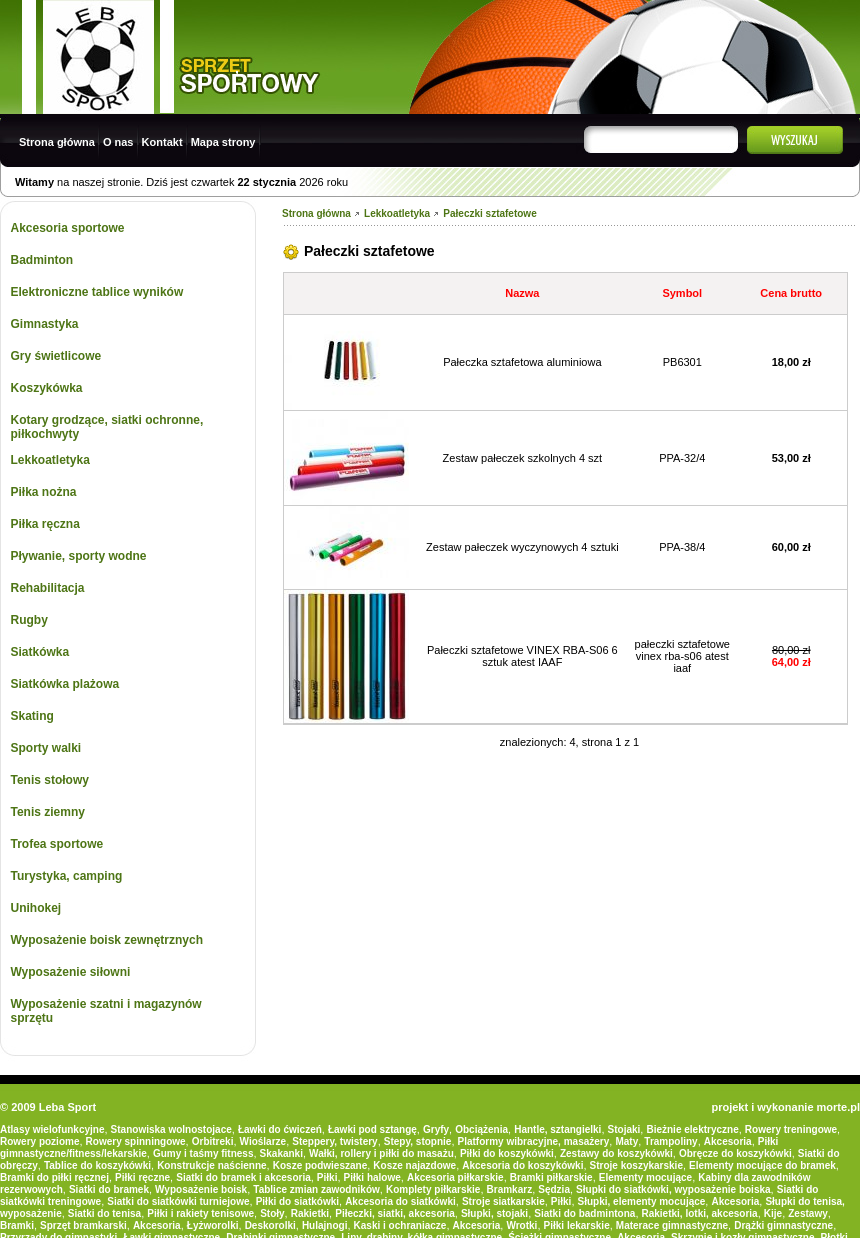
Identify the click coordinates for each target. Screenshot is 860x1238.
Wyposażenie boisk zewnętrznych (107, 940)
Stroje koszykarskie (636, 1165)
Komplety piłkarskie (433, 1189)
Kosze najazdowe (414, 1165)
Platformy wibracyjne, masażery (534, 1141)
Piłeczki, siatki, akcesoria (395, 1213)
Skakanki (281, 1153)
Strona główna (57, 142)
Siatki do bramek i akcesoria (243, 1177)
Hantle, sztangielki (557, 1129)
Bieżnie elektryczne (692, 1129)
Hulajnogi (325, 1225)
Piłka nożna (44, 492)
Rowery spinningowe (136, 1141)
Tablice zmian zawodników (316, 1189)
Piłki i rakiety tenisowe (200, 1213)
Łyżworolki (213, 1225)
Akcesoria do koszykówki (522, 1165)
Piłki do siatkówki (297, 1201)
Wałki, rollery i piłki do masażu (381, 1153)
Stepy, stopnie (418, 1141)
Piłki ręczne (142, 1177)
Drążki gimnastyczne (783, 1225)
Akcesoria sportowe (68, 228)
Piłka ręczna (45, 524)
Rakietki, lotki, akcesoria (700, 1213)
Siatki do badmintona (584, 1213)
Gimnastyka (45, 324)
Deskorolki (270, 1225)
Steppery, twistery (334, 1141)
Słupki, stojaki (494, 1213)
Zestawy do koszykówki (616, 1153)
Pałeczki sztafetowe (489, 213)
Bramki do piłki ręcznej (54, 1177)
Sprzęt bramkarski (83, 1225)
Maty (626, 1141)
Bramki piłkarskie (551, 1177)
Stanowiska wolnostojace (171, 1129)
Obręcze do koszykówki (735, 1153)
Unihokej (36, 908)
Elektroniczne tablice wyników (97, 292)
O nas (118, 142)
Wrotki (521, 1225)
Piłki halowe (372, 1177)
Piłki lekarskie (577, 1225)
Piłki (327, 1177)
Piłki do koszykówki (507, 1153)
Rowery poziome (39, 1141)
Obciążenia (481, 1129)
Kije (773, 1213)
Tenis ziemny (48, 812)
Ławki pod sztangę (372, 1129)
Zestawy (807, 1213)
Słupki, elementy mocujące (642, 1201)
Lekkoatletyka (50, 460)
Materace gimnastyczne (672, 1225)
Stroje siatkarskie (503, 1201)
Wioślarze (263, 1141)
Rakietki (310, 1213)
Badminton (42, 260)
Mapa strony (223, 142)
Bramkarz (510, 1189)
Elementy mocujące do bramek (762, 1165)
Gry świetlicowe (56, 356)
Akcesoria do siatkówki (400, 1201)
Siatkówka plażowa (65, 684)
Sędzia (554, 1189)
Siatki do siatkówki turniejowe (178, 1201)
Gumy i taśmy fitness (203, 1153)
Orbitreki (213, 1141)
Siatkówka (40, 652)
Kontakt (162, 142)
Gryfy (436, 1129)
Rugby (29, 620)
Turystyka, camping (67, 876)
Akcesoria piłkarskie (455, 1177)
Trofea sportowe (57, 844)
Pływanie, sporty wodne (79, 556)
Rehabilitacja (48, 588)
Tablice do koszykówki (97, 1165)
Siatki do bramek (109, 1189)
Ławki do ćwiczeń (280, 1129)
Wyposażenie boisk (201, 1189)
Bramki (17, 1225)
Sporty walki (46, 748)
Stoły (272, 1213)
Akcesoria (728, 1141)
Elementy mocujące (645, 1177)
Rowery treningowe (791, 1129)
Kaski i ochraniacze (400, 1225)
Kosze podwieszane (320, 1165)
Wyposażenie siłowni (71, 972)
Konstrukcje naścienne (211, 1165)
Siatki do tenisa (104, 1213)
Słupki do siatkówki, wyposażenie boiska (673, 1189)
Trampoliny (670, 1141)
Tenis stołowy (50, 780)
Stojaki (624, 1129)
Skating (32, 716)
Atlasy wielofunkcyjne (52, 1129)
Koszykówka (47, 388)
